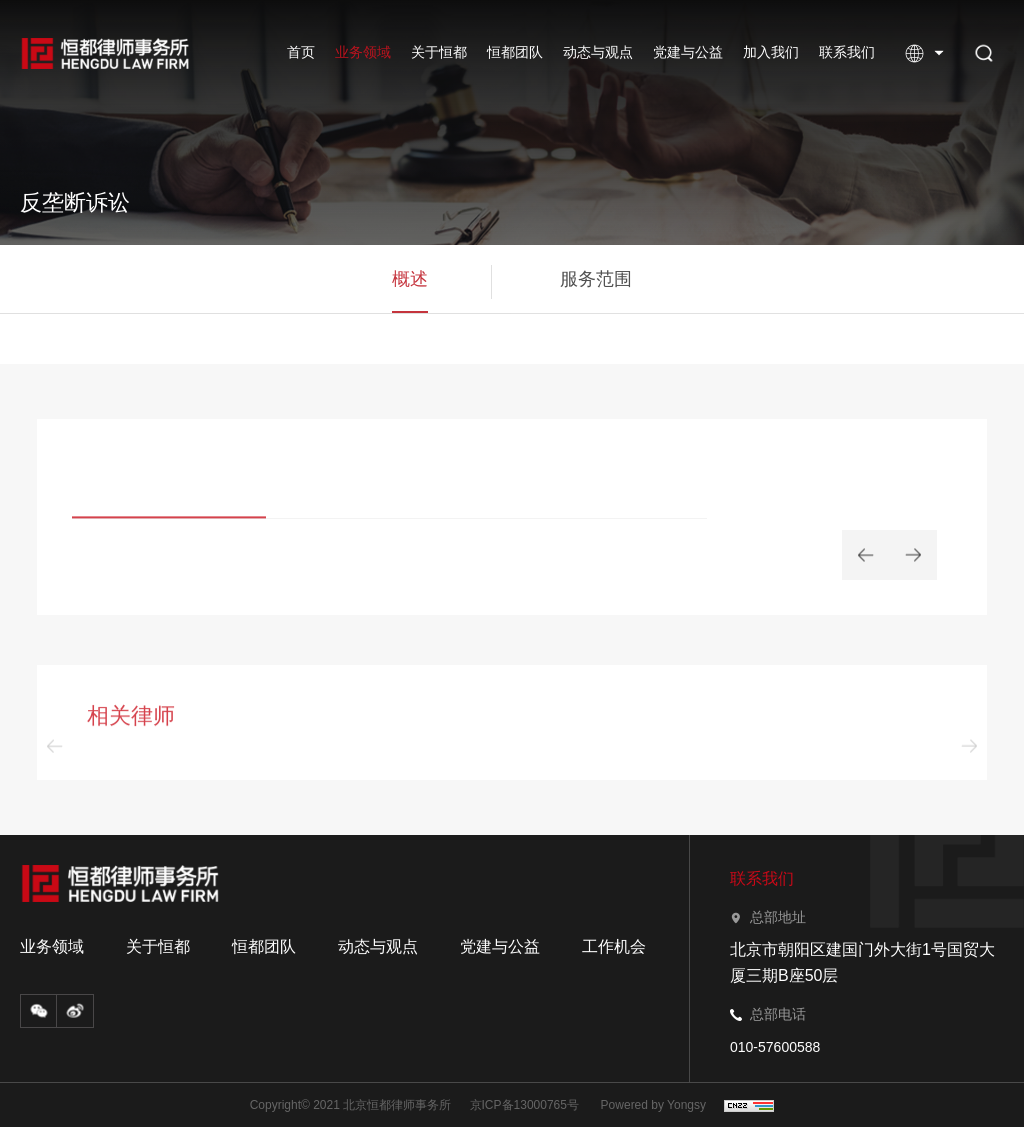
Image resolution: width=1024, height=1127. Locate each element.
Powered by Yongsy (653, 1105)
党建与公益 (688, 52)
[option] (389, 494)
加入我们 (771, 52)
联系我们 (847, 52)
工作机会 (614, 947)
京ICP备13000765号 (524, 1105)
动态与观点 (598, 52)
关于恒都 (439, 52)
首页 (301, 52)
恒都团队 (515, 52)
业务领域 (363, 52)
